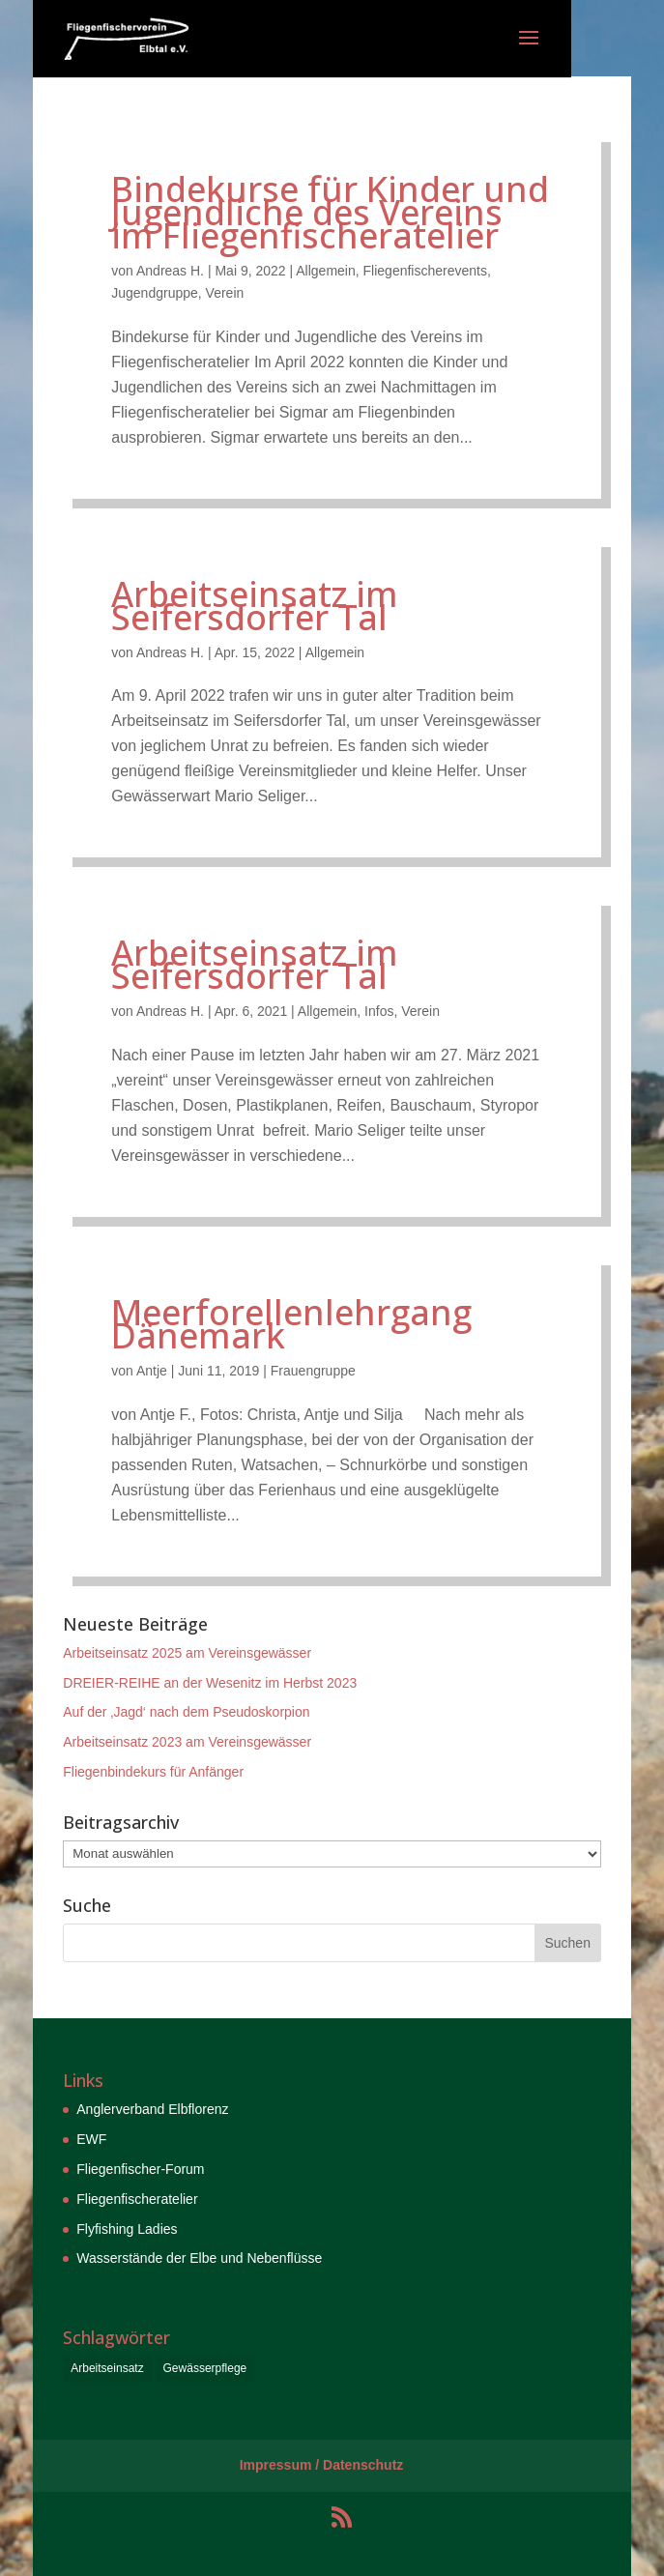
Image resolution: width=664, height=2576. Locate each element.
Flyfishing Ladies (126, 2229)
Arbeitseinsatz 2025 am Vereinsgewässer (187, 1653)
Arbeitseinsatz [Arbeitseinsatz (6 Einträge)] (107, 2368)
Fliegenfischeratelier (136, 2199)
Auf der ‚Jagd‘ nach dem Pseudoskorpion (186, 1712)
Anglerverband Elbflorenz (152, 2109)
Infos (378, 1011)
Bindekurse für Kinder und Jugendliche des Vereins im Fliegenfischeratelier (330, 212)
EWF (91, 2139)
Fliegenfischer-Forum (140, 2169)
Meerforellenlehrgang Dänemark (291, 1323)
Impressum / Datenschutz (322, 2465)
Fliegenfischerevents (425, 270)
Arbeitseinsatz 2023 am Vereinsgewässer (187, 1742)
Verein (225, 293)
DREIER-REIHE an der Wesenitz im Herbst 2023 (210, 1683)
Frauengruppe (313, 1370)
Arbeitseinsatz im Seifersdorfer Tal (254, 605)
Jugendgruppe (154, 293)
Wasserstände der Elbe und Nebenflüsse (199, 2258)
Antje (151, 1370)
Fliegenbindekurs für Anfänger (153, 1772)
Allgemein (325, 270)
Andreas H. (170, 270)
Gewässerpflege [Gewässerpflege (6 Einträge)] (205, 2368)
